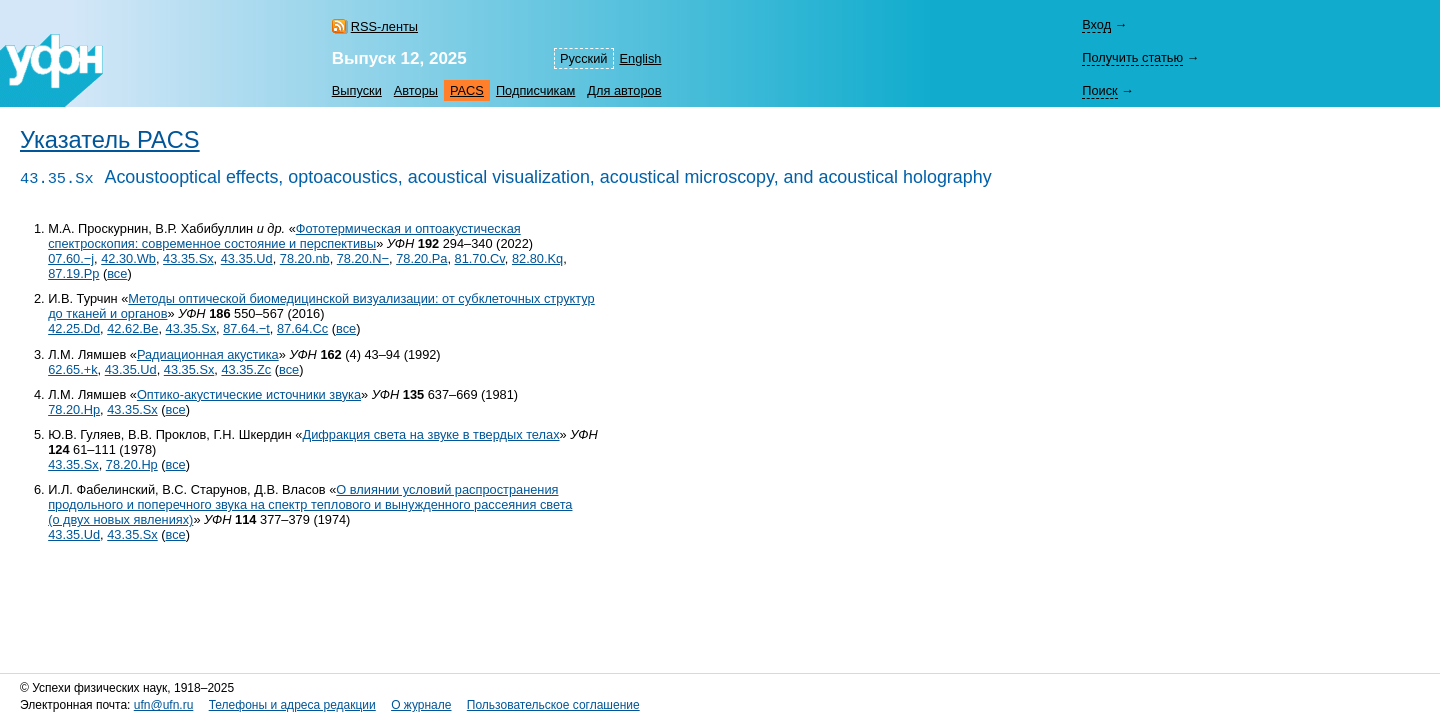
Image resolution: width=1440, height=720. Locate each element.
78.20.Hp (74, 409)
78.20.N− (363, 258)
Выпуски (357, 90)
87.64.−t (246, 328)
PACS (467, 90)
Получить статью (1132, 57)
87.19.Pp (73, 273)
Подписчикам (535, 90)
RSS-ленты (384, 26)
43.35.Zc (246, 369)
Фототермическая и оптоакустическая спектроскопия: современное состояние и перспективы (284, 236)
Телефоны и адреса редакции (292, 705)
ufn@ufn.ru (164, 705)
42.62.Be (132, 328)
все (117, 273)
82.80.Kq (537, 258)
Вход (1096, 24)
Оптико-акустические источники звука (249, 394)
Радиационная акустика (208, 354)
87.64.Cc (302, 328)
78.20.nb (305, 258)
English (641, 58)
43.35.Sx (188, 258)
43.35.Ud (247, 258)
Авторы (416, 90)
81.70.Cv (480, 258)
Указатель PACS (110, 140)
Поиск (1099, 90)
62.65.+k (72, 369)
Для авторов (624, 90)
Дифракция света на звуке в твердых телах (431, 434)
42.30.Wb (128, 258)
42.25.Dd (74, 328)
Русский (583, 58)
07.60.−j (71, 258)
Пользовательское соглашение (553, 705)
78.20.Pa (421, 258)
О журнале (421, 705)
